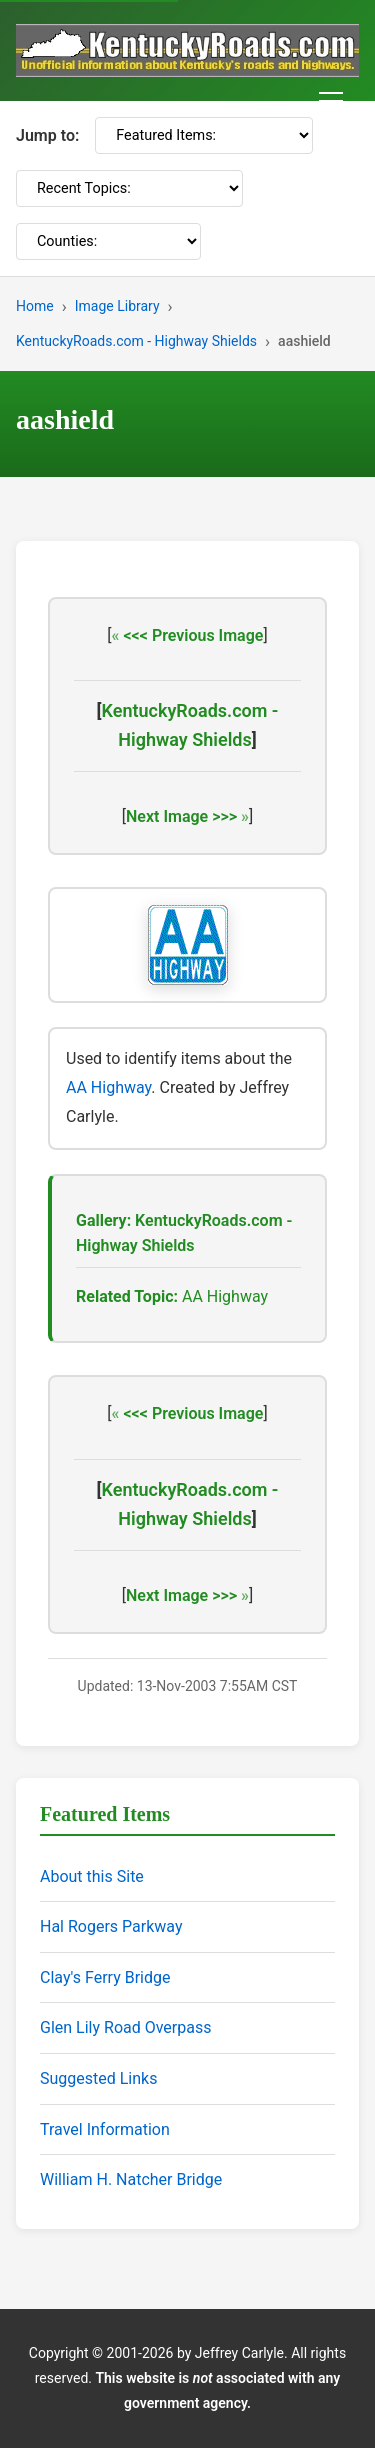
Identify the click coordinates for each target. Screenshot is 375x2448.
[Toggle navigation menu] (331, 101)
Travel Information (105, 2129)
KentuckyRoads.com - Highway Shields (136, 341)
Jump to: (47, 135)
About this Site (92, 1876)
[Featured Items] (204, 135)
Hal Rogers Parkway (111, 1926)
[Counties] (108, 241)
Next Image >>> (181, 816)
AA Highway (108, 1087)
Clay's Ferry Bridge (105, 1977)
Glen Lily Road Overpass (125, 2027)
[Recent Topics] (129, 188)
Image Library (117, 306)
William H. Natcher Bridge (131, 2179)
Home (35, 306)
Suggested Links (98, 2078)
